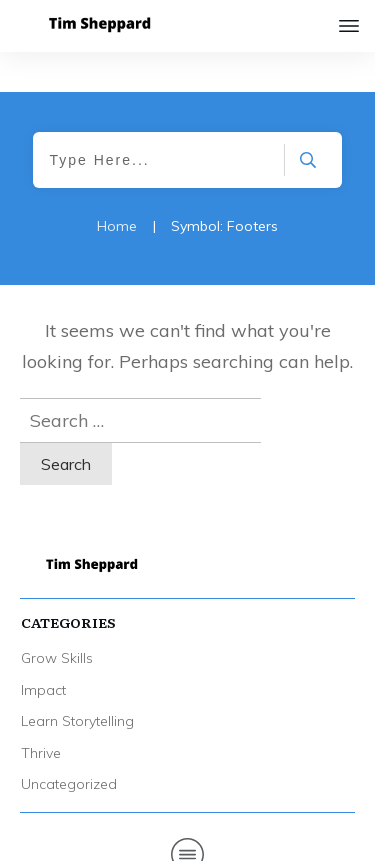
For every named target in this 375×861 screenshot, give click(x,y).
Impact (43, 650)
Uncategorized (69, 744)
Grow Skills (57, 618)
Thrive (41, 713)
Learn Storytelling (77, 681)
